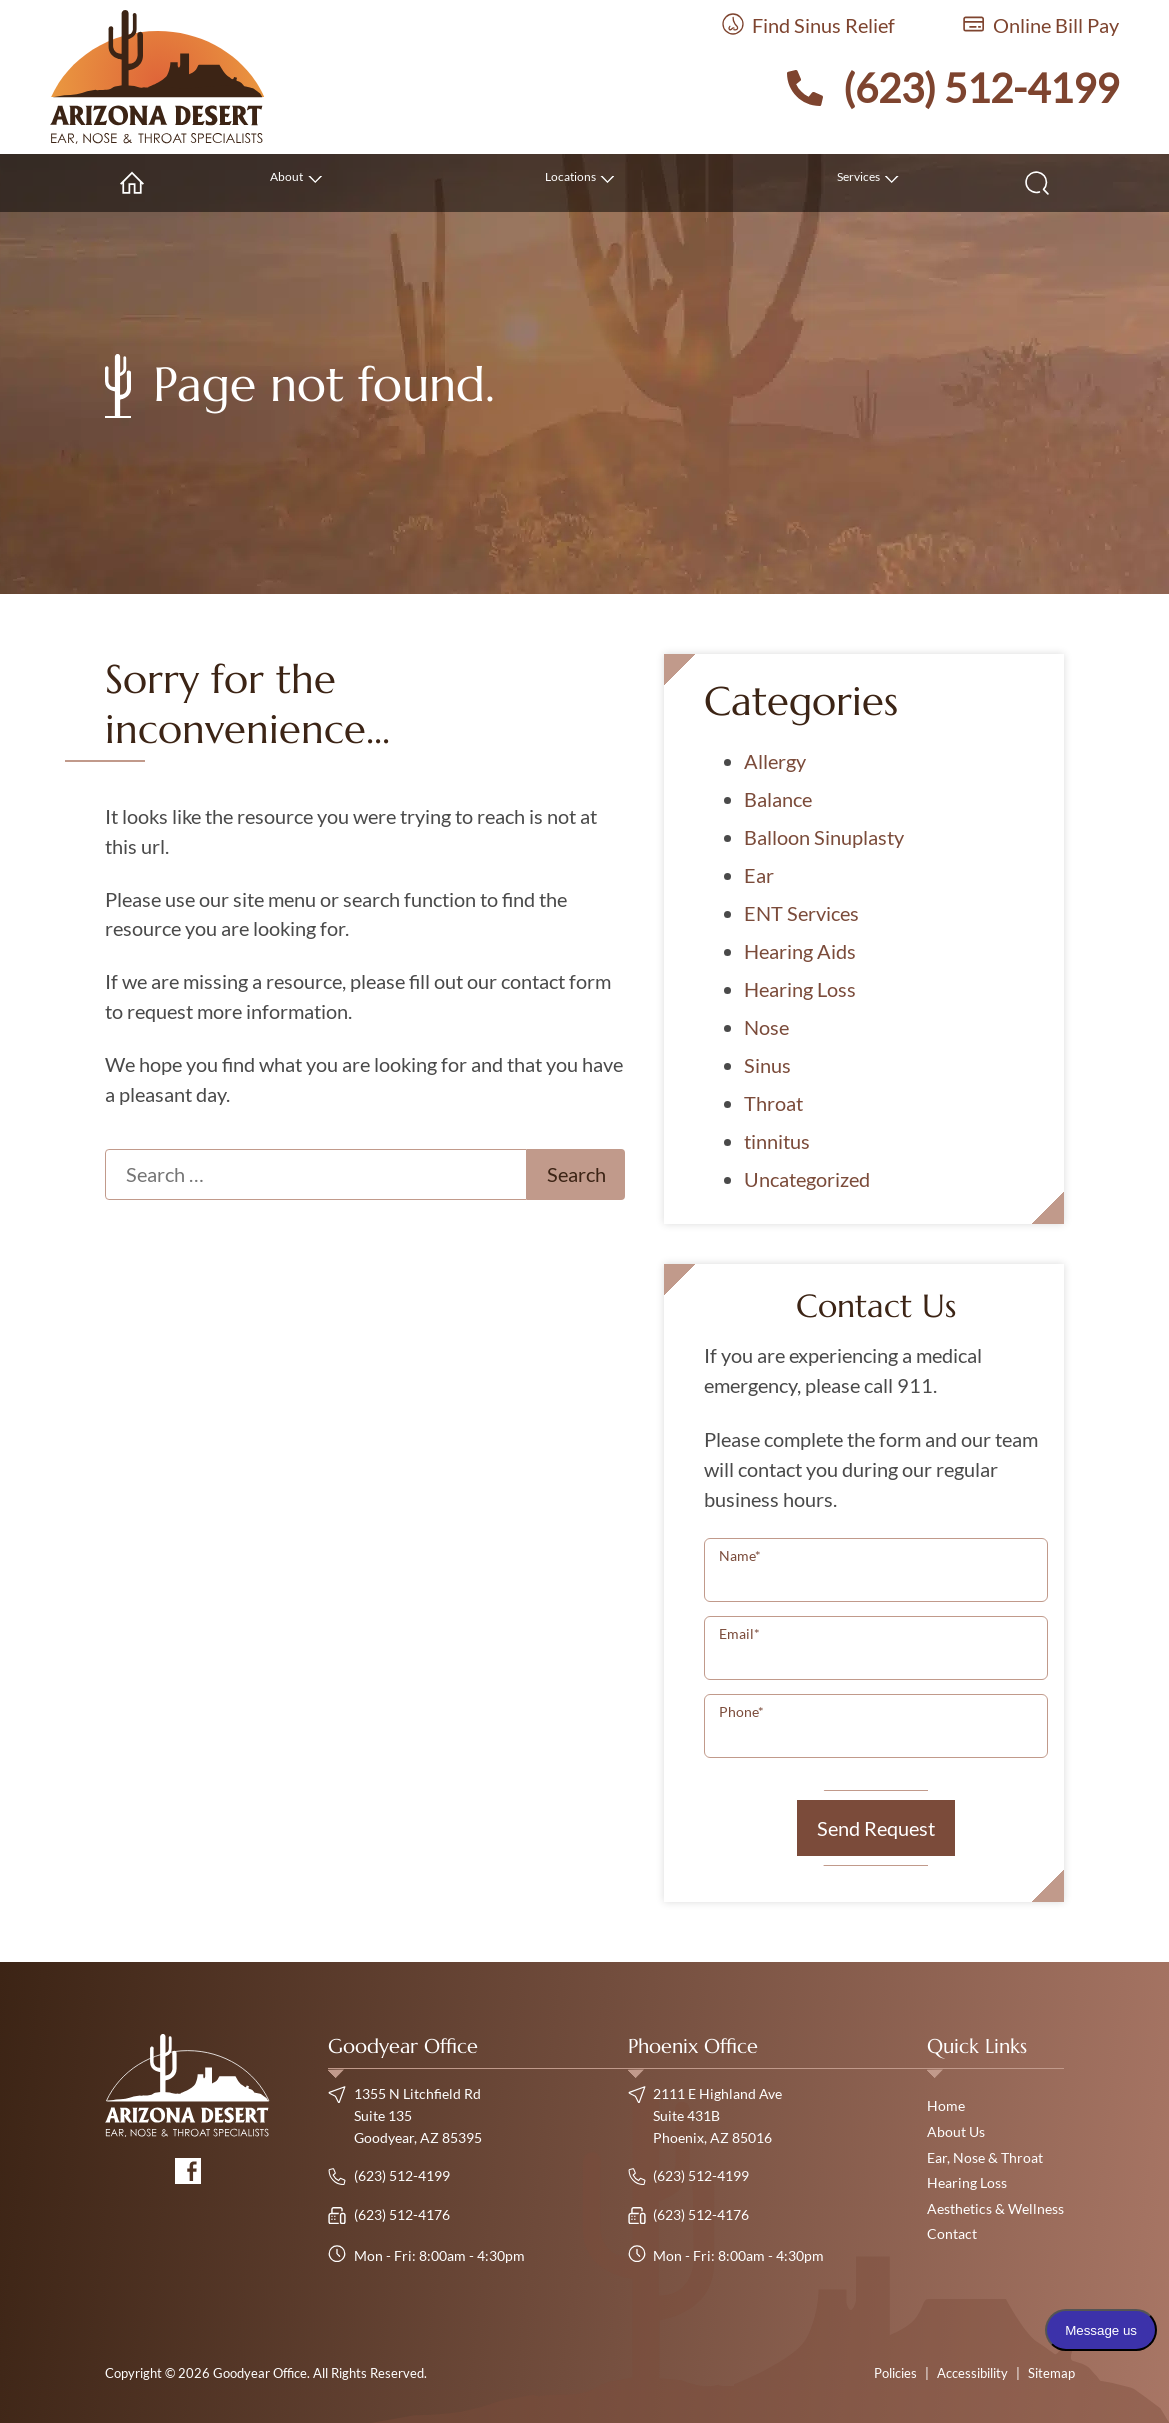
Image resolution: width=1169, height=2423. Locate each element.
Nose (766, 1027)
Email (739, 1633)
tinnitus (777, 1141)
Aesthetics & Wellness (995, 2208)
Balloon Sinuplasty (824, 837)
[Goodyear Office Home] (157, 77)
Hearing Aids (800, 951)
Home (946, 2105)
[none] (293, 183)
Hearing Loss (800, 989)
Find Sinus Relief (808, 25)
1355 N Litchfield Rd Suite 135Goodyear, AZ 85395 (405, 2115)
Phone (741, 1711)
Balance (778, 799)
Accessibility (972, 2373)
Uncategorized (807, 1179)
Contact (952, 2233)
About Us (956, 2131)
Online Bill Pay (1041, 25)
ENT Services (801, 913)
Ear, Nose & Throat (985, 2157)
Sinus (767, 1065)
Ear (759, 875)
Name (740, 1555)
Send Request (876, 1828)
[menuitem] (132, 183)
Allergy (775, 761)
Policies (895, 2373)
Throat (773, 1103)
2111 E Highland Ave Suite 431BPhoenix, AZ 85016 (705, 2115)
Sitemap (1051, 2373)
